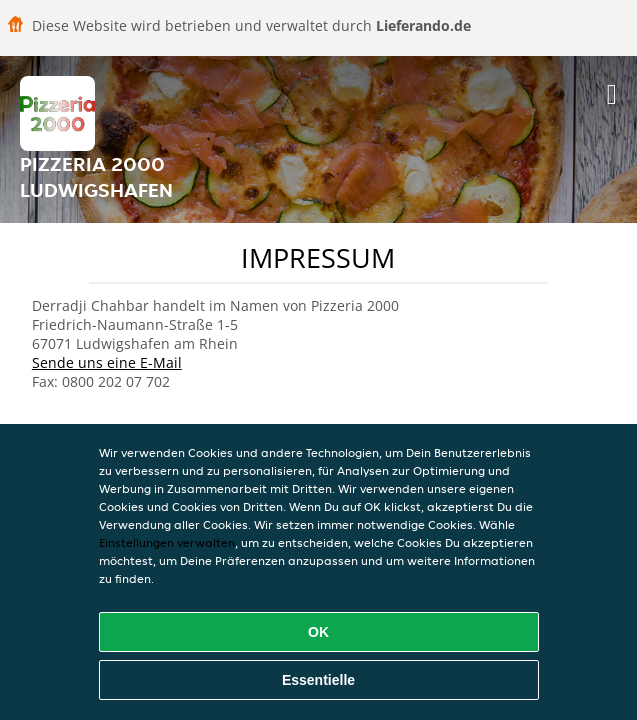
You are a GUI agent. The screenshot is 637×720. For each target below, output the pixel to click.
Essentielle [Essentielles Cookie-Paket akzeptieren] (318, 680)
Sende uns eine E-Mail (107, 362)
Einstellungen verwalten (167, 542)
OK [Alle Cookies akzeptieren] (318, 632)
